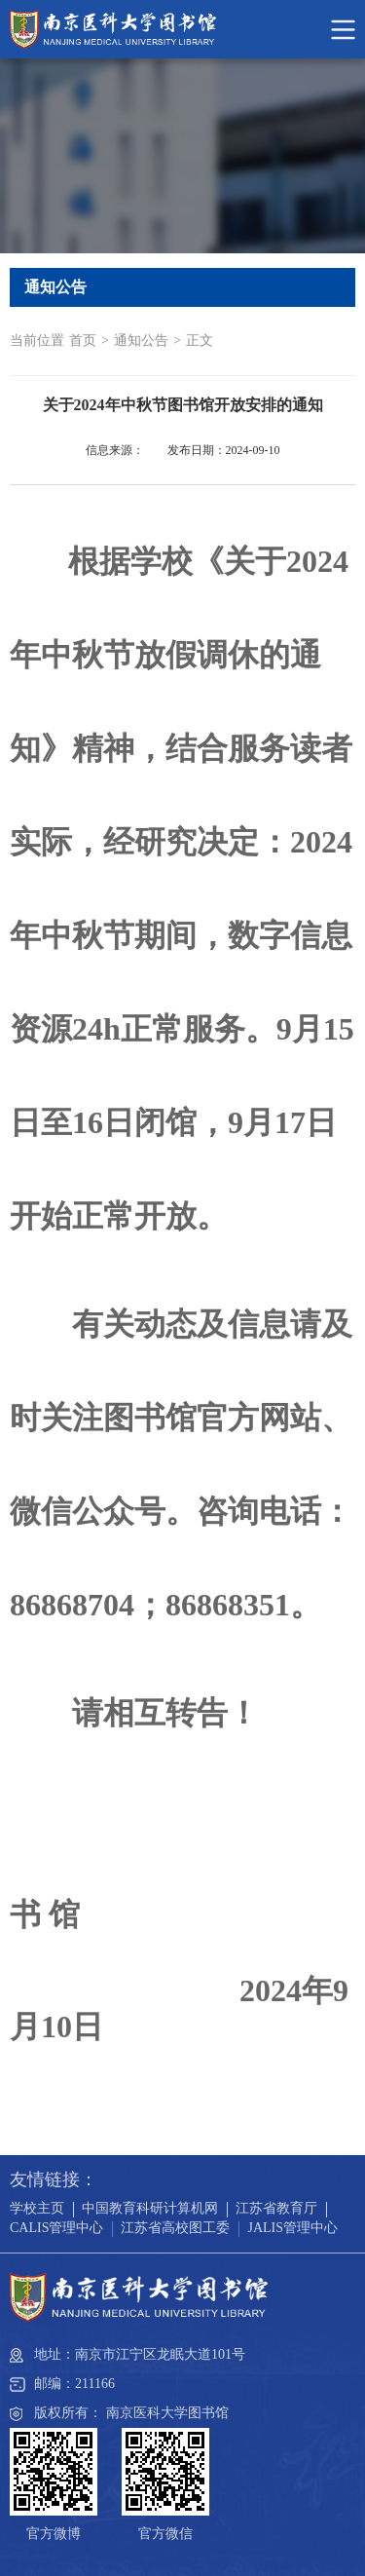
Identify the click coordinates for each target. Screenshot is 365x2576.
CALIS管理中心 (56, 2227)
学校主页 (37, 2208)
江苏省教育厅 (276, 2208)
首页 (82, 340)
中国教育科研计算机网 (150, 2208)
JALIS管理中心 (292, 2227)
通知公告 (141, 340)
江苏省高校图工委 (175, 2227)
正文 (199, 340)
